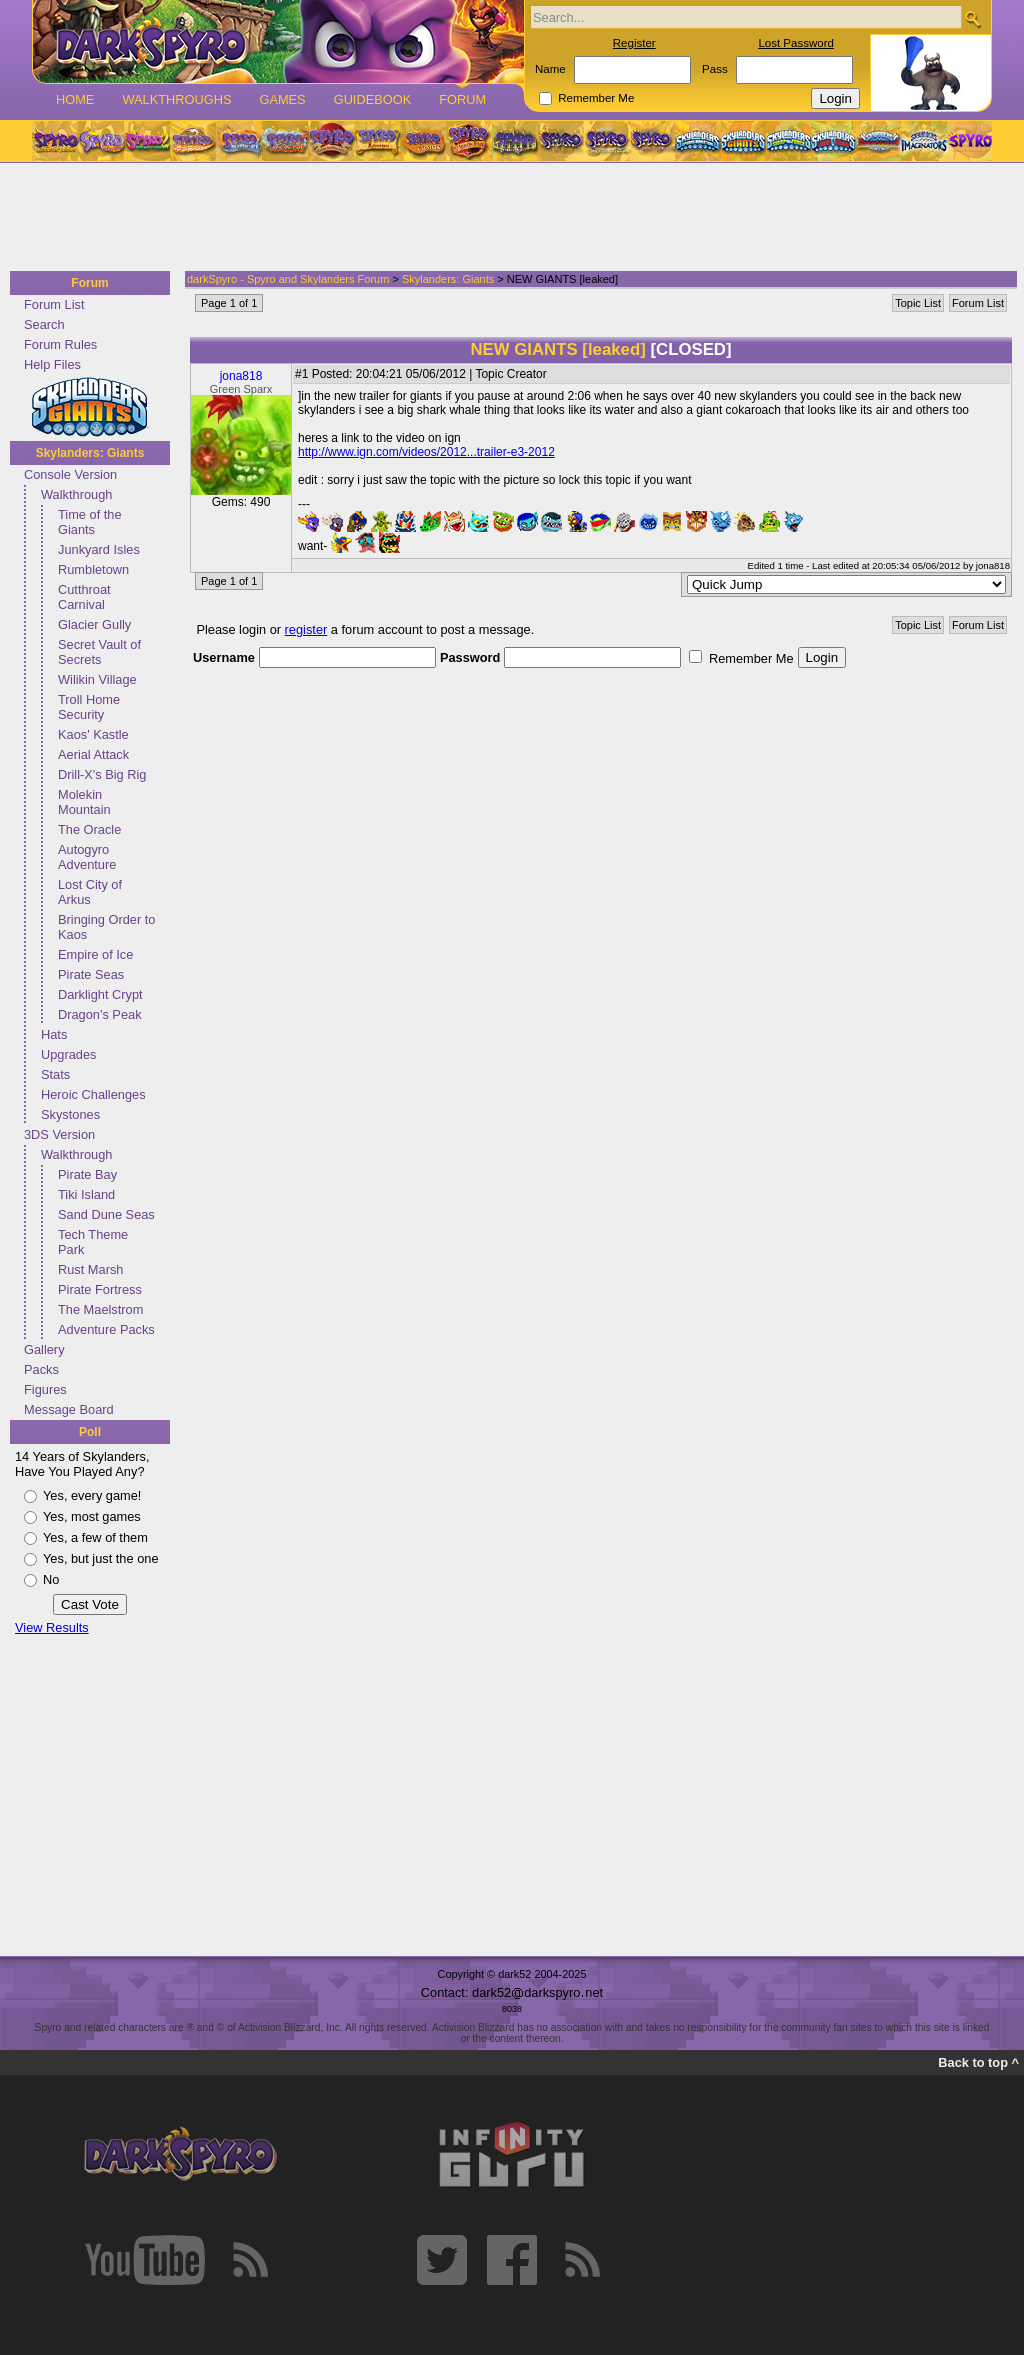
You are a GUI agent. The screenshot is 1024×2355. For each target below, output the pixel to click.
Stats (55, 1074)
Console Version (70, 474)
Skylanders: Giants (90, 453)
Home (75, 99)
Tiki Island (86, 1194)
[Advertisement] (506, 218)
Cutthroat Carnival (84, 597)
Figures (45, 1389)
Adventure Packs (106, 1329)
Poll (90, 1432)
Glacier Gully (94, 624)
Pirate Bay (87, 1174)
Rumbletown (93, 569)
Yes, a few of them (95, 1537)
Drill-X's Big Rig (102, 774)
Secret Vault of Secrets (99, 652)
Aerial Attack (93, 754)
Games (282, 99)
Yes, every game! (92, 1495)
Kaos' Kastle (93, 734)
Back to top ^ (978, 2062)
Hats (54, 1034)
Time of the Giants (90, 522)
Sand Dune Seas (106, 1214)
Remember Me (596, 98)
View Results (52, 1627)
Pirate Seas (91, 974)
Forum (462, 99)
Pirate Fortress (100, 1289)
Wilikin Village (97, 679)
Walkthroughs (176, 99)
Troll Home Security (89, 707)
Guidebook (373, 99)
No (51, 1579)
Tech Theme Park (93, 1242)
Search (44, 324)
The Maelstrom (100, 1309)
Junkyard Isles (99, 549)
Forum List (54, 304)
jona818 (241, 376)
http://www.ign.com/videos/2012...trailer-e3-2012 (426, 452)
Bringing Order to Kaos (106, 927)
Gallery (44, 1349)
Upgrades (69, 1054)
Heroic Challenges (93, 1094)
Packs (41, 1369)
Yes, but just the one (101, 1558)
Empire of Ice (95, 954)
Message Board (69, 1409)
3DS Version (59, 1134)
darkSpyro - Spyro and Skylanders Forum (288, 279)
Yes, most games (92, 1516)
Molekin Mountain (84, 802)
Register (634, 43)
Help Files (52, 364)
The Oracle (89, 829)
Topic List (918, 303)
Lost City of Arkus (90, 892)
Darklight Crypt (100, 994)
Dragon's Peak (100, 1014)
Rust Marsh (90, 1269)
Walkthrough (76, 494)
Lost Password (796, 43)
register (306, 629)
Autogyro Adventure (87, 857)
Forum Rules (60, 344)
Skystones (70, 1114)
